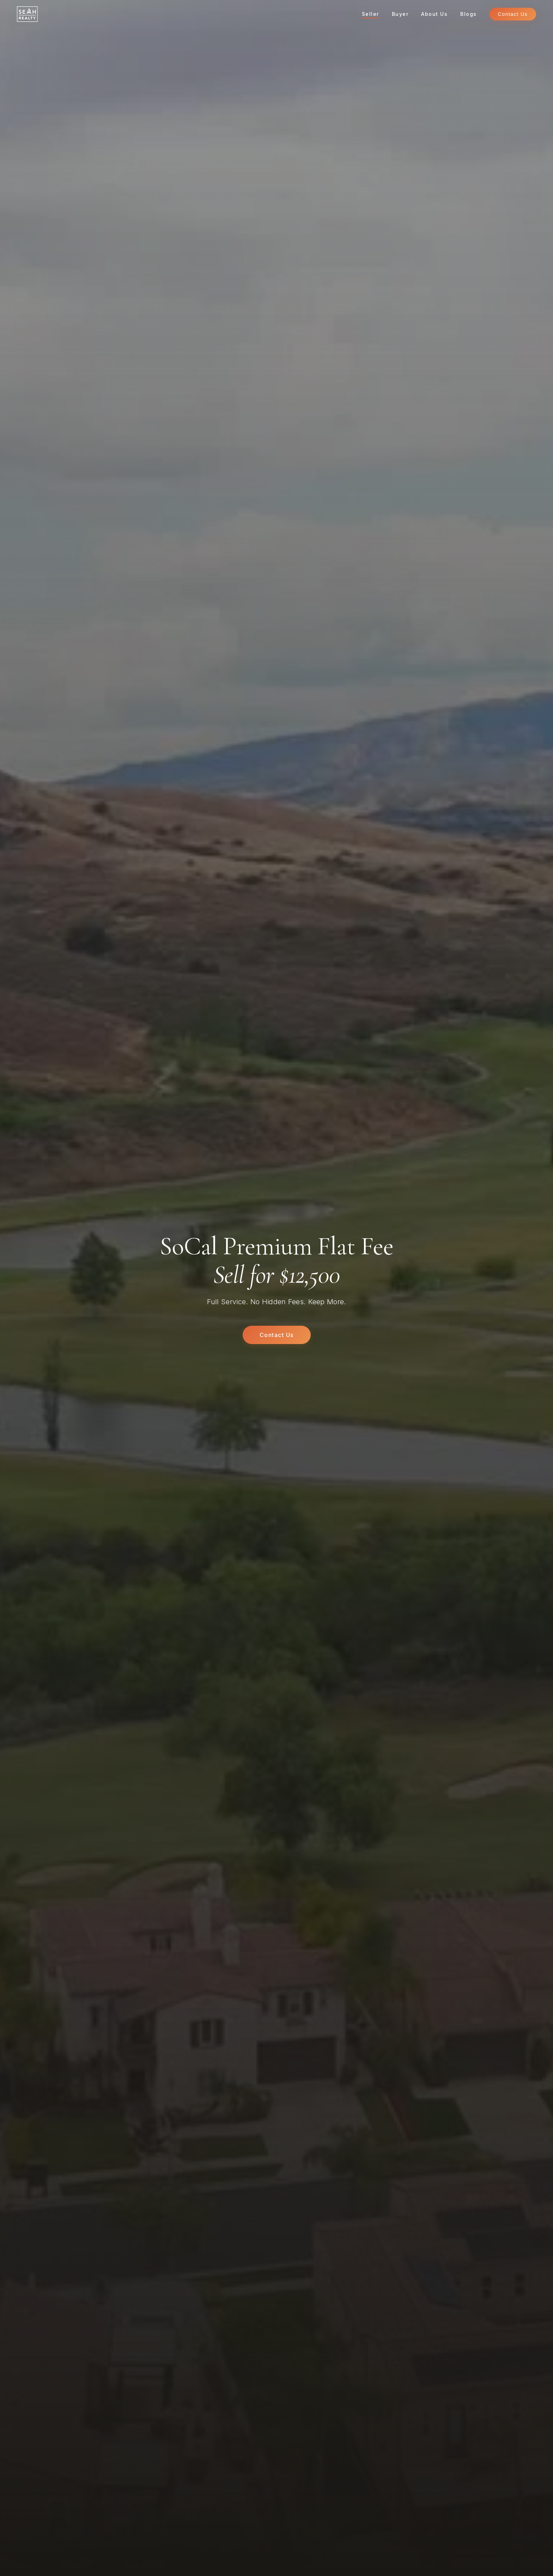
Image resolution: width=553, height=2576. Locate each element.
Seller (370, 14)
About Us (434, 14)
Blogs (468, 14)
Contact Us (513, 14)
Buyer (400, 14)
